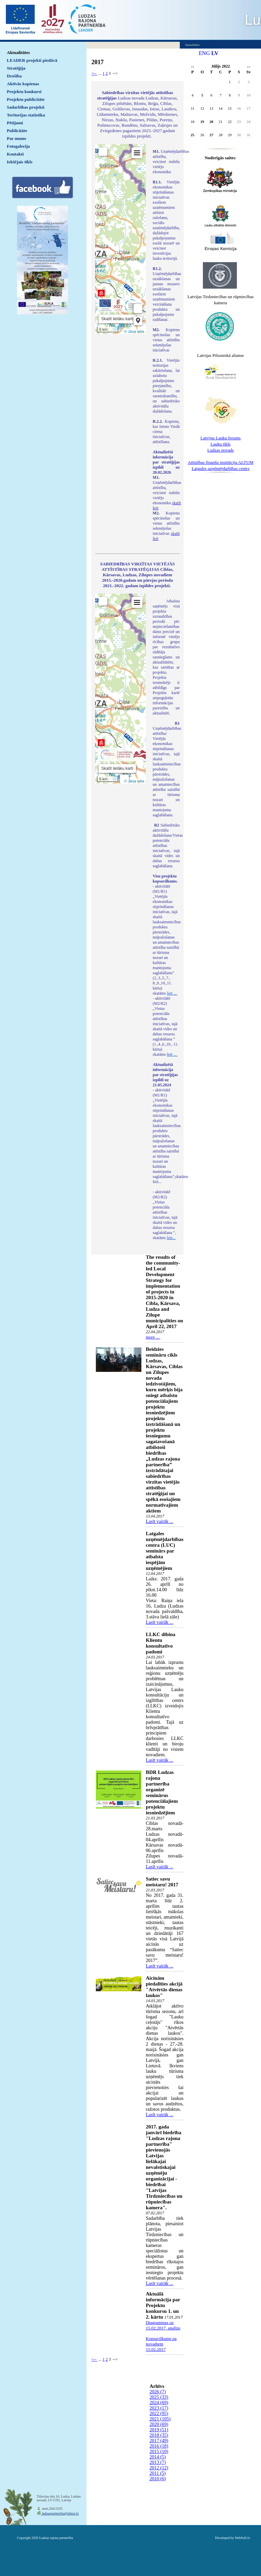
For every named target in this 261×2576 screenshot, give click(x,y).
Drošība (14, 75)
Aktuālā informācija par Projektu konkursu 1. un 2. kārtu (163, 2305)
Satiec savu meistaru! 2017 (162, 1881)
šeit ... (172, 993)
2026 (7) (158, 2391)
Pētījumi (15, 122)
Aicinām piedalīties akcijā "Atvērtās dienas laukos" (164, 1986)
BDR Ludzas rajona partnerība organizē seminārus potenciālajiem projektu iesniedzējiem (162, 1792)
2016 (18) (159, 2446)
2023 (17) (159, 2408)
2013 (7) (158, 2462)
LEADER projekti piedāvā (32, 60)
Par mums (16, 138)
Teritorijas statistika (26, 114)
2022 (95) (159, 2413)
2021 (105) (160, 2418)
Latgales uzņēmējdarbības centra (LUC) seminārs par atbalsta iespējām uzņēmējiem (165, 1551)
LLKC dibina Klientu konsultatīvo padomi (160, 1643)
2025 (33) (159, 2397)
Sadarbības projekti (26, 107)
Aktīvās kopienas (23, 83)
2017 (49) (159, 2440)
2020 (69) (159, 2424)
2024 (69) (159, 2402)
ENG (204, 53)
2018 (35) (159, 2435)
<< (192, 67)
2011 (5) (158, 2473)
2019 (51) (159, 2429)
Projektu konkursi (24, 91)
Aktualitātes (18, 52)
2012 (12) (159, 2467)
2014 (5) (158, 2457)
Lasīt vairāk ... (159, 1521)
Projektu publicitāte (26, 99)
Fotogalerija (18, 146)
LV (215, 53)
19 (202, 122)
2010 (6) (158, 2478)
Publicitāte (17, 130)
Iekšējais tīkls (19, 161)
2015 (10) (159, 2451)
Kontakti (15, 154)
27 (211, 135)
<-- (94, 73)
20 (211, 122)
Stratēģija (16, 68)
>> (248, 67)
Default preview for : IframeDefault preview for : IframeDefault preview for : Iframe (120, 239)
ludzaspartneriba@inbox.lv (60, 2513)
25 (192, 135)
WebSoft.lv (242, 2538)
